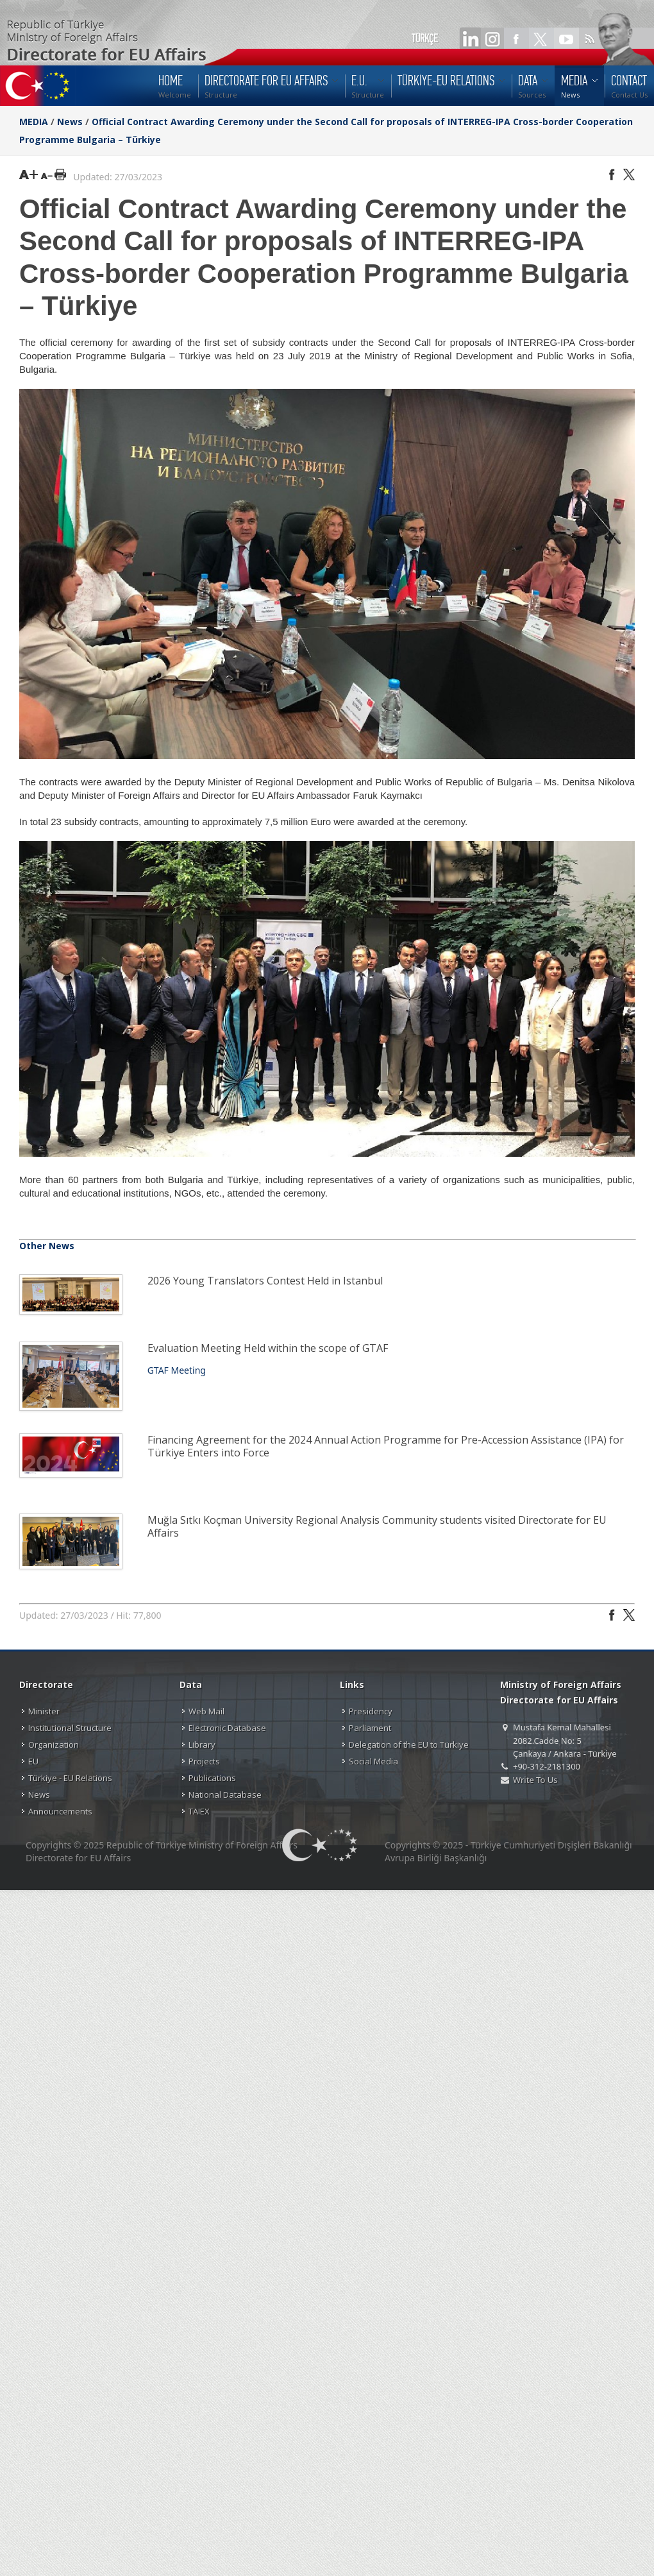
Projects (204, 1761)
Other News (46, 1246)
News (70, 121)
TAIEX (199, 1811)
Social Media (373, 1761)
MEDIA (33, 121)
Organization (53, 1744)
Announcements (60, 1811)
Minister (44, 1711)
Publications (212, 1778)
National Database (225, 1794)
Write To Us (535, 1780)
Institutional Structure (70, 1728)
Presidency (370, 1711)
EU (33, 1761)
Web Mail (206, 1711)
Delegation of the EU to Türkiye (409, 1744)
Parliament (370, 1728)
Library (202, 1744)
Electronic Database (227, 1728)
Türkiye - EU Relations (70, 1778)
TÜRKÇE (425, 38)
